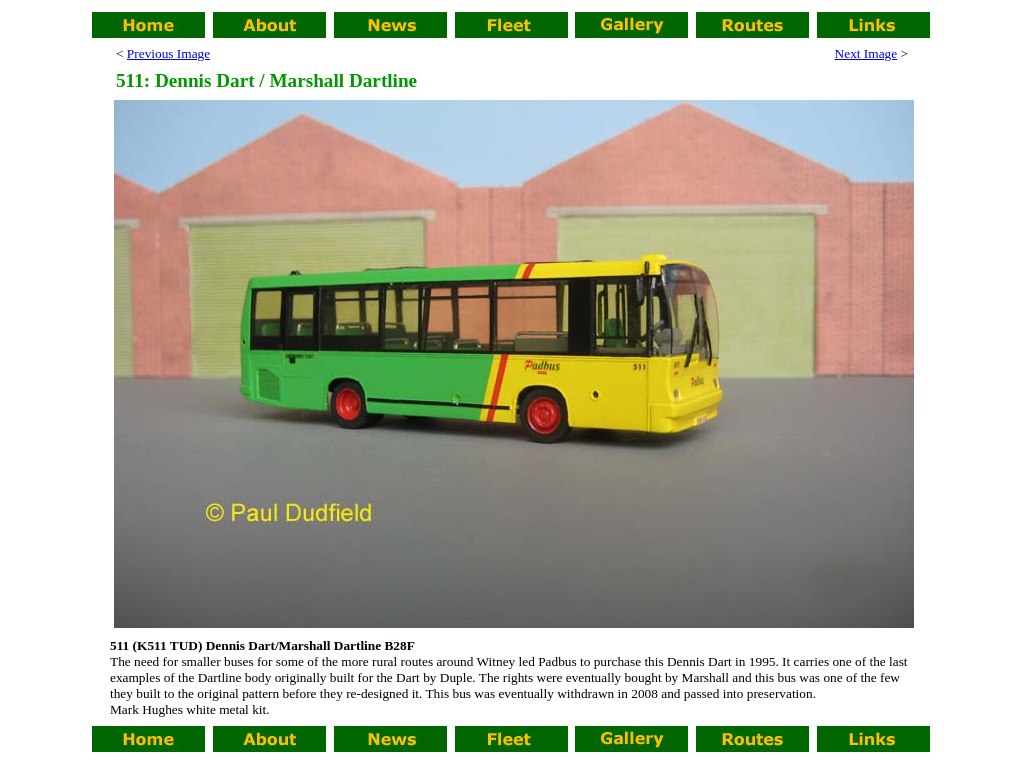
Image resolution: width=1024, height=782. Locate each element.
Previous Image (168, 53)
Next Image (866, 53)
